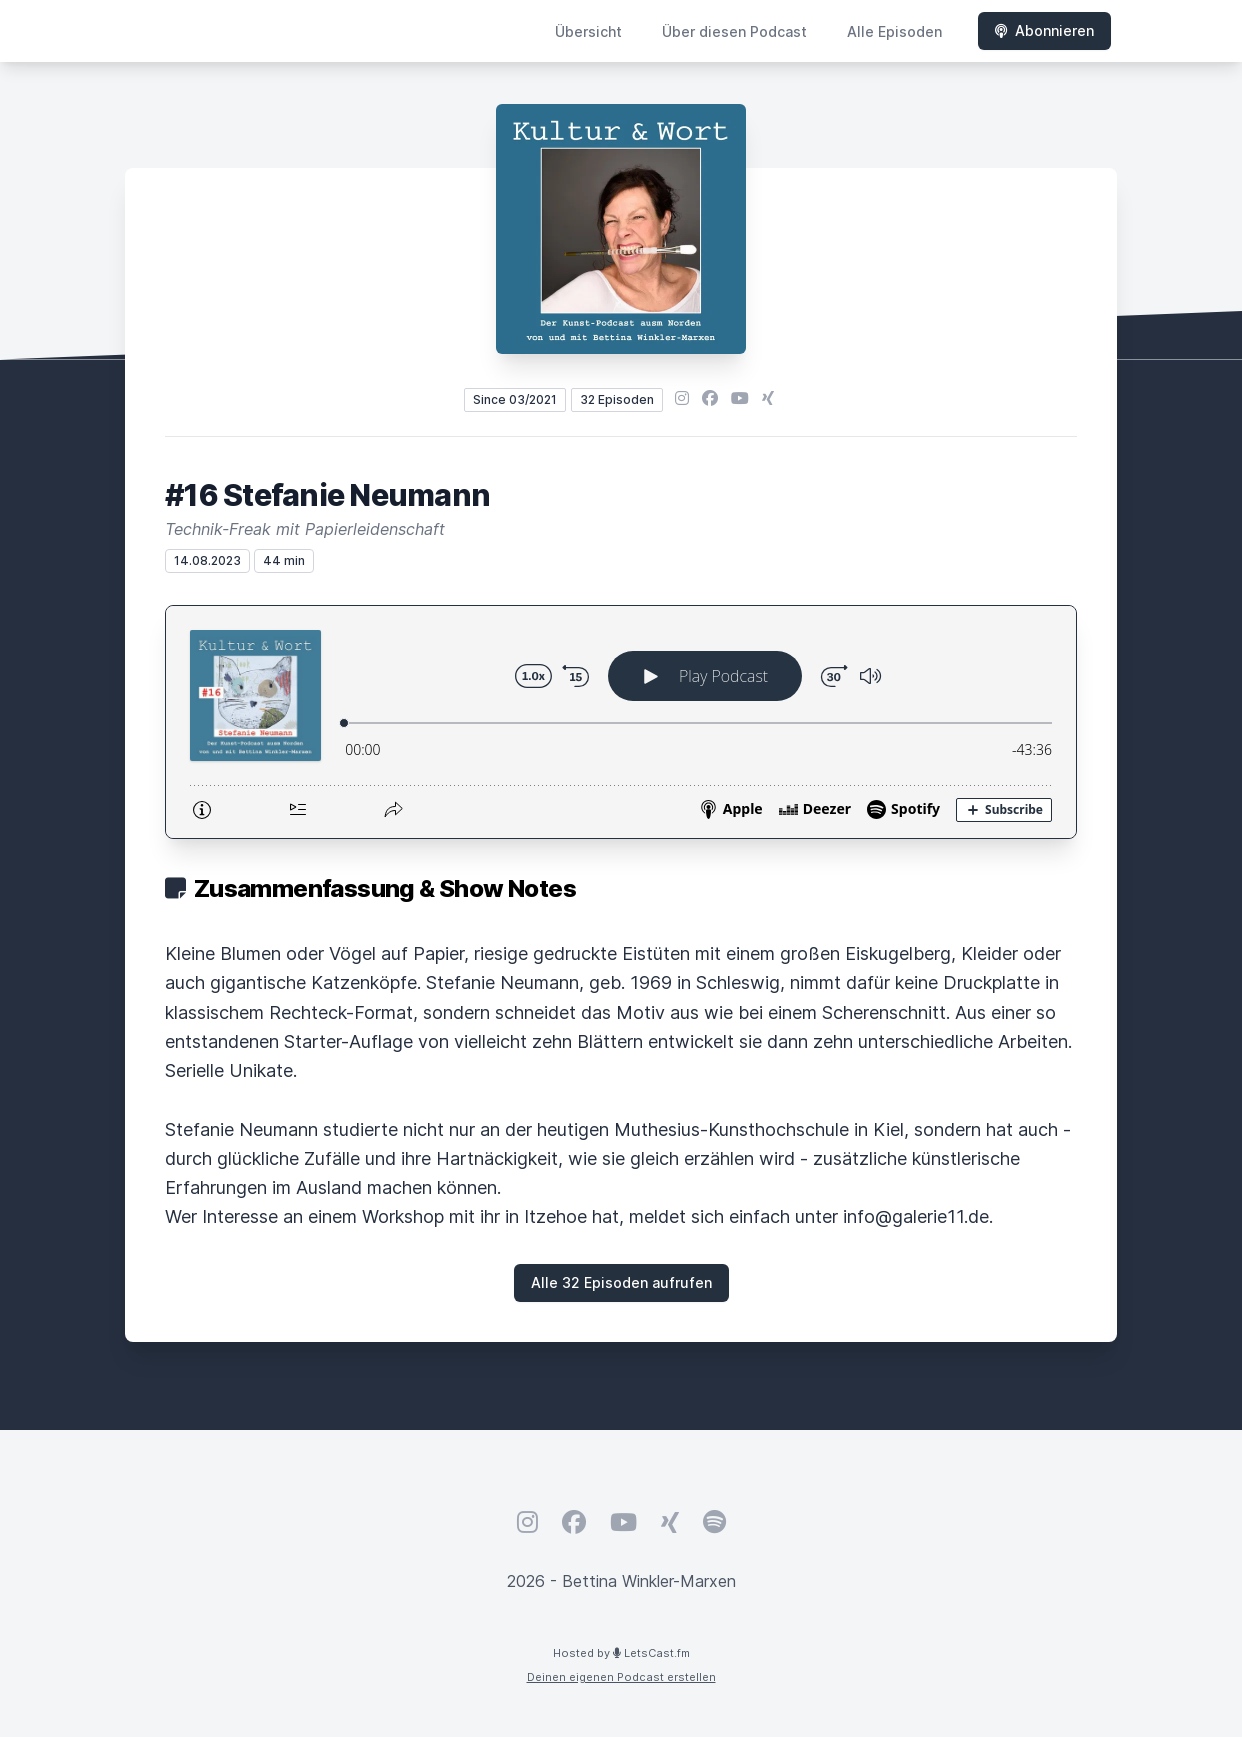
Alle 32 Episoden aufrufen (621, 1282)
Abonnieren (1044, 30)
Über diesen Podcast (734, 31)
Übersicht (588, 31)
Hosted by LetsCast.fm (621, 1653)
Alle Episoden (894, 31)
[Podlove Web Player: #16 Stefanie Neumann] (621, 722)
